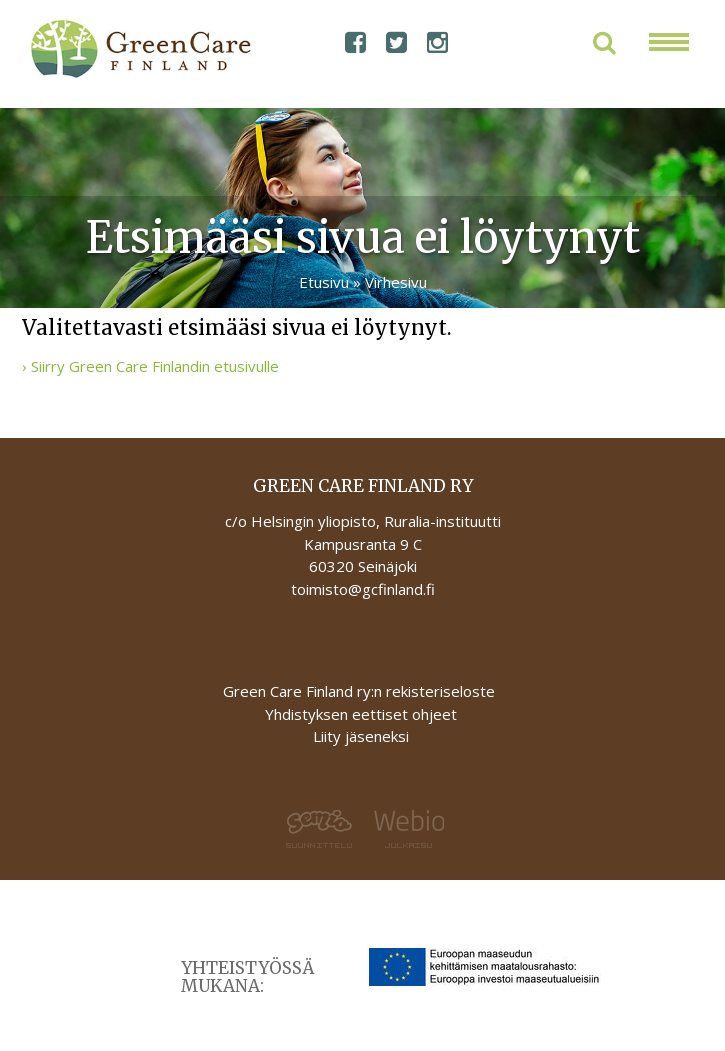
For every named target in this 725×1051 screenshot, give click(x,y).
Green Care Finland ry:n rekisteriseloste (361, 691)
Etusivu (324, 282)
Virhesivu (396, 282)
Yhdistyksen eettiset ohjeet (361, 714)
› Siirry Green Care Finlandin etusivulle (150, 366)
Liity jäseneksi (361, 736)
